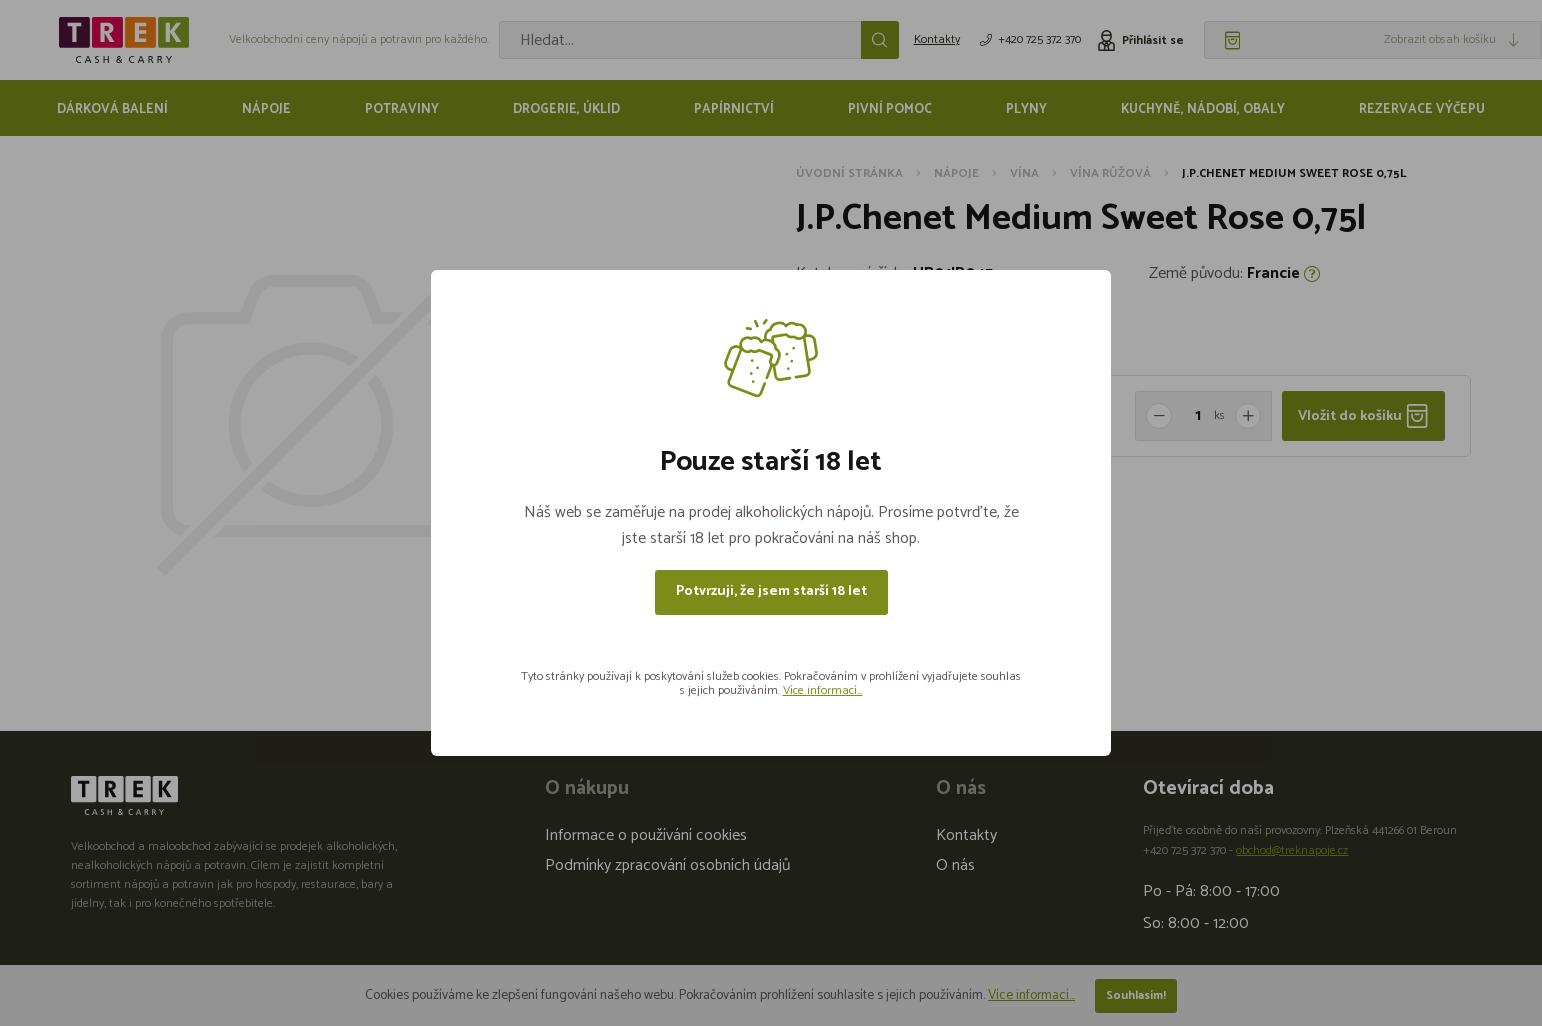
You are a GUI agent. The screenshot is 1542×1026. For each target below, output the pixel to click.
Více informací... (823, 690)
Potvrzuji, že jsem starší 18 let (771, 591)
